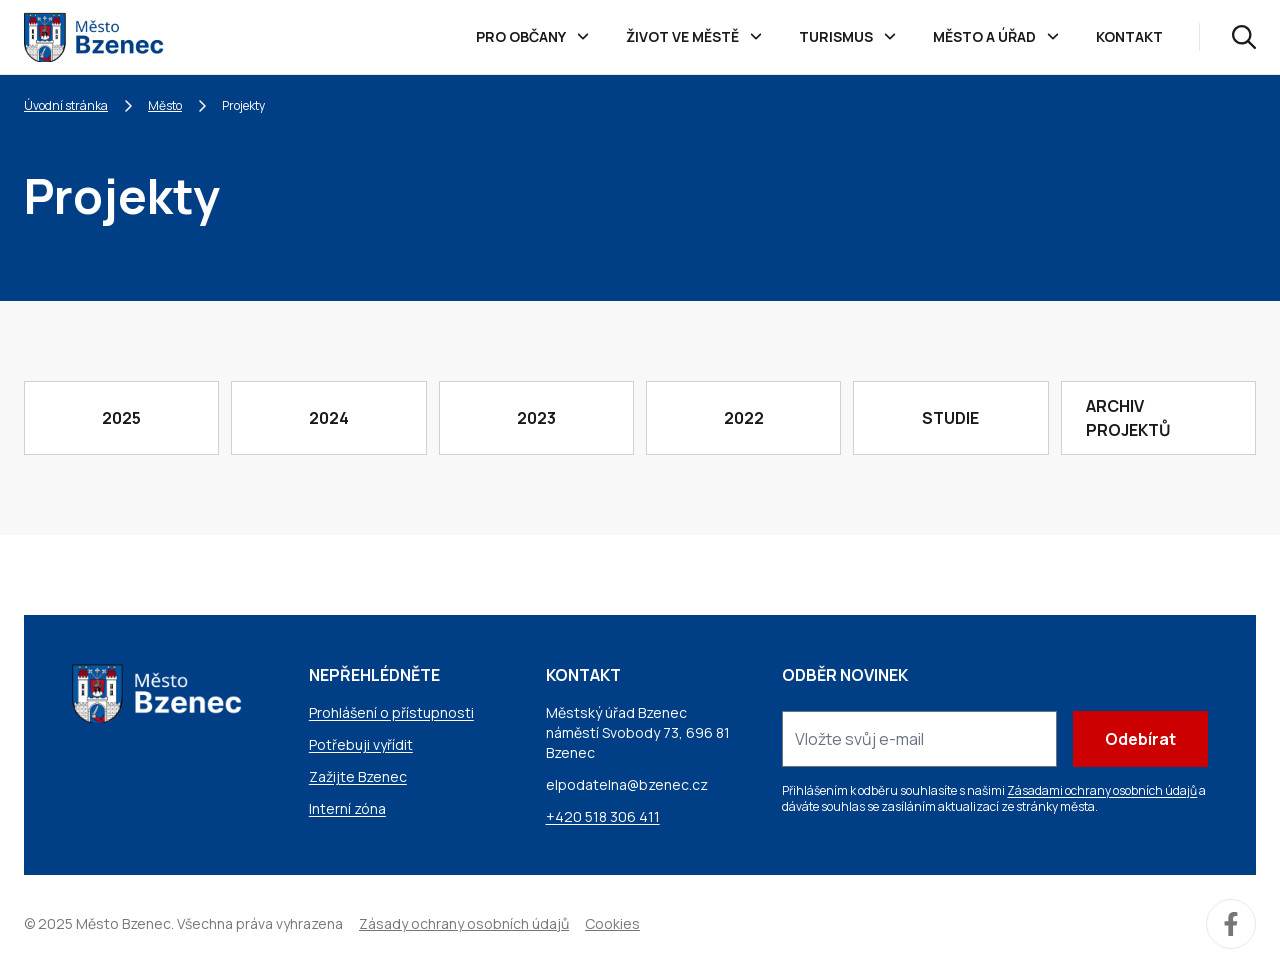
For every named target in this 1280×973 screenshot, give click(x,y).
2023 (536, 418)
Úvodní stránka (66, 105)
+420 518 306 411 (603, 816)
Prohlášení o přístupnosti (391, 712)
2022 (744, 418)
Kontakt (1129, 36)
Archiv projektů (1128, 418)
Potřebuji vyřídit (361, 744)
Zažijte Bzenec (358, 776)
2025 (121, 418)
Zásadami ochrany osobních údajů (1102, 790)
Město (165, 105)
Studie (950, 418)
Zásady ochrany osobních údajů (464, 923)
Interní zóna (347, 808)
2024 (329, 418)
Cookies (612, 923)
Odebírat (1140, 739)
